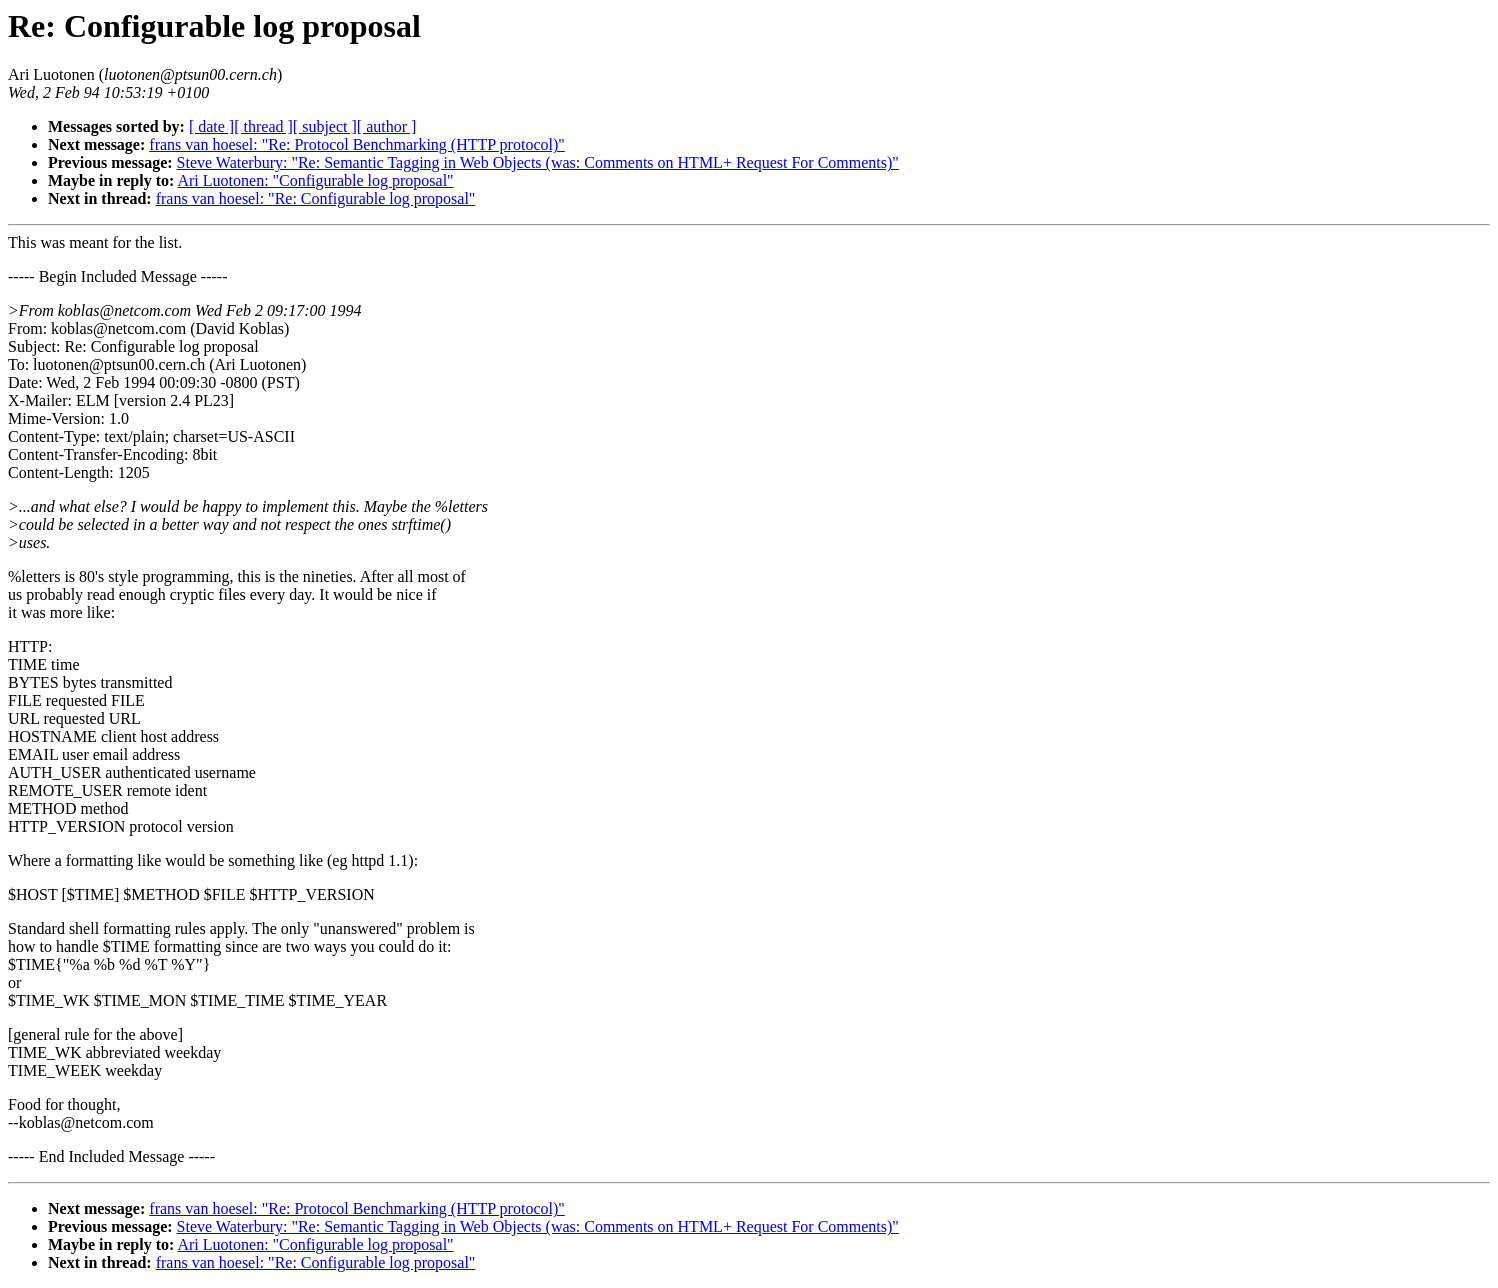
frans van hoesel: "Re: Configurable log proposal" (316, 198)
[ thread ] (263, 126)
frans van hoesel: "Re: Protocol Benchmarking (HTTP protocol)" (356, 144)
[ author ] (387, 126)
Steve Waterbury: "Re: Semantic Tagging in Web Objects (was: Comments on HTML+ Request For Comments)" (538, 162)
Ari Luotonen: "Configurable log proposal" (315, 180)
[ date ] (211, 126)
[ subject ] (325, 126)
